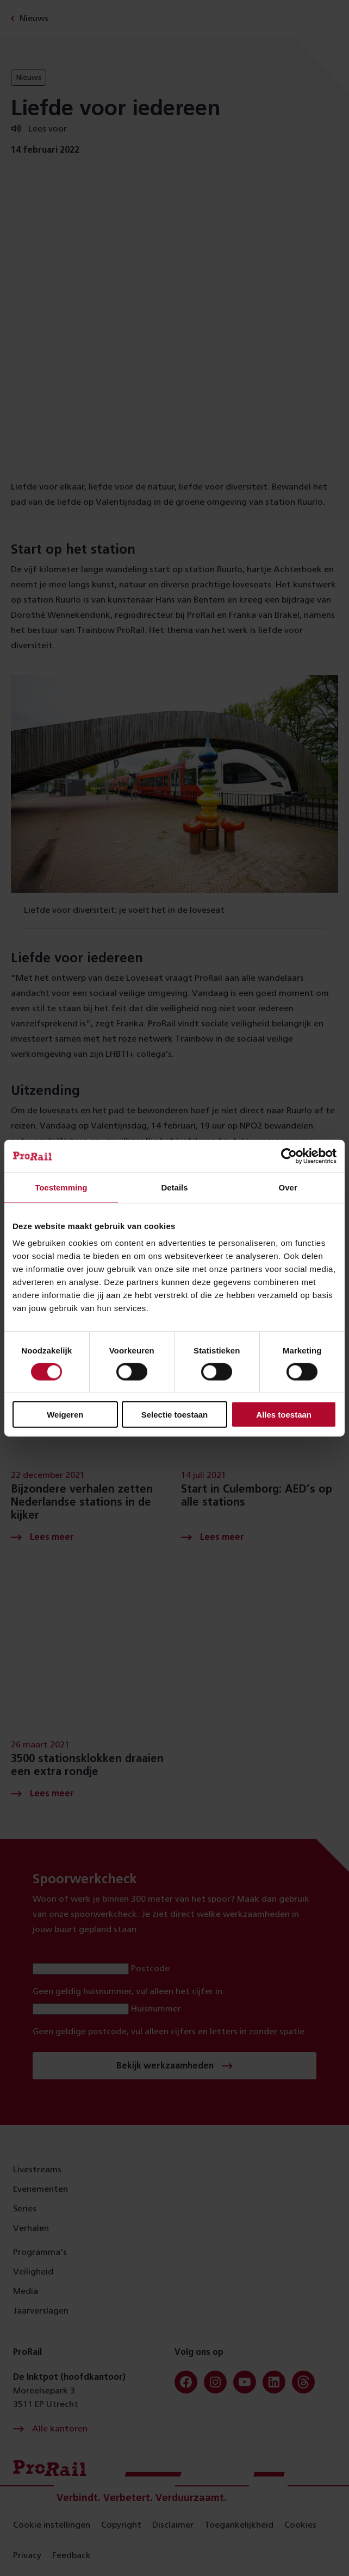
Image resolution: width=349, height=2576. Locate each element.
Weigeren (65, 1414)
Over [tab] (288, 1187)
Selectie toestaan (174, 1414)
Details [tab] (174, 1187)
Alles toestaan (283, 1414)
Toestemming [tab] (61, 1187)
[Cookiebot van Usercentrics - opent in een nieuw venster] (288, 1156)
